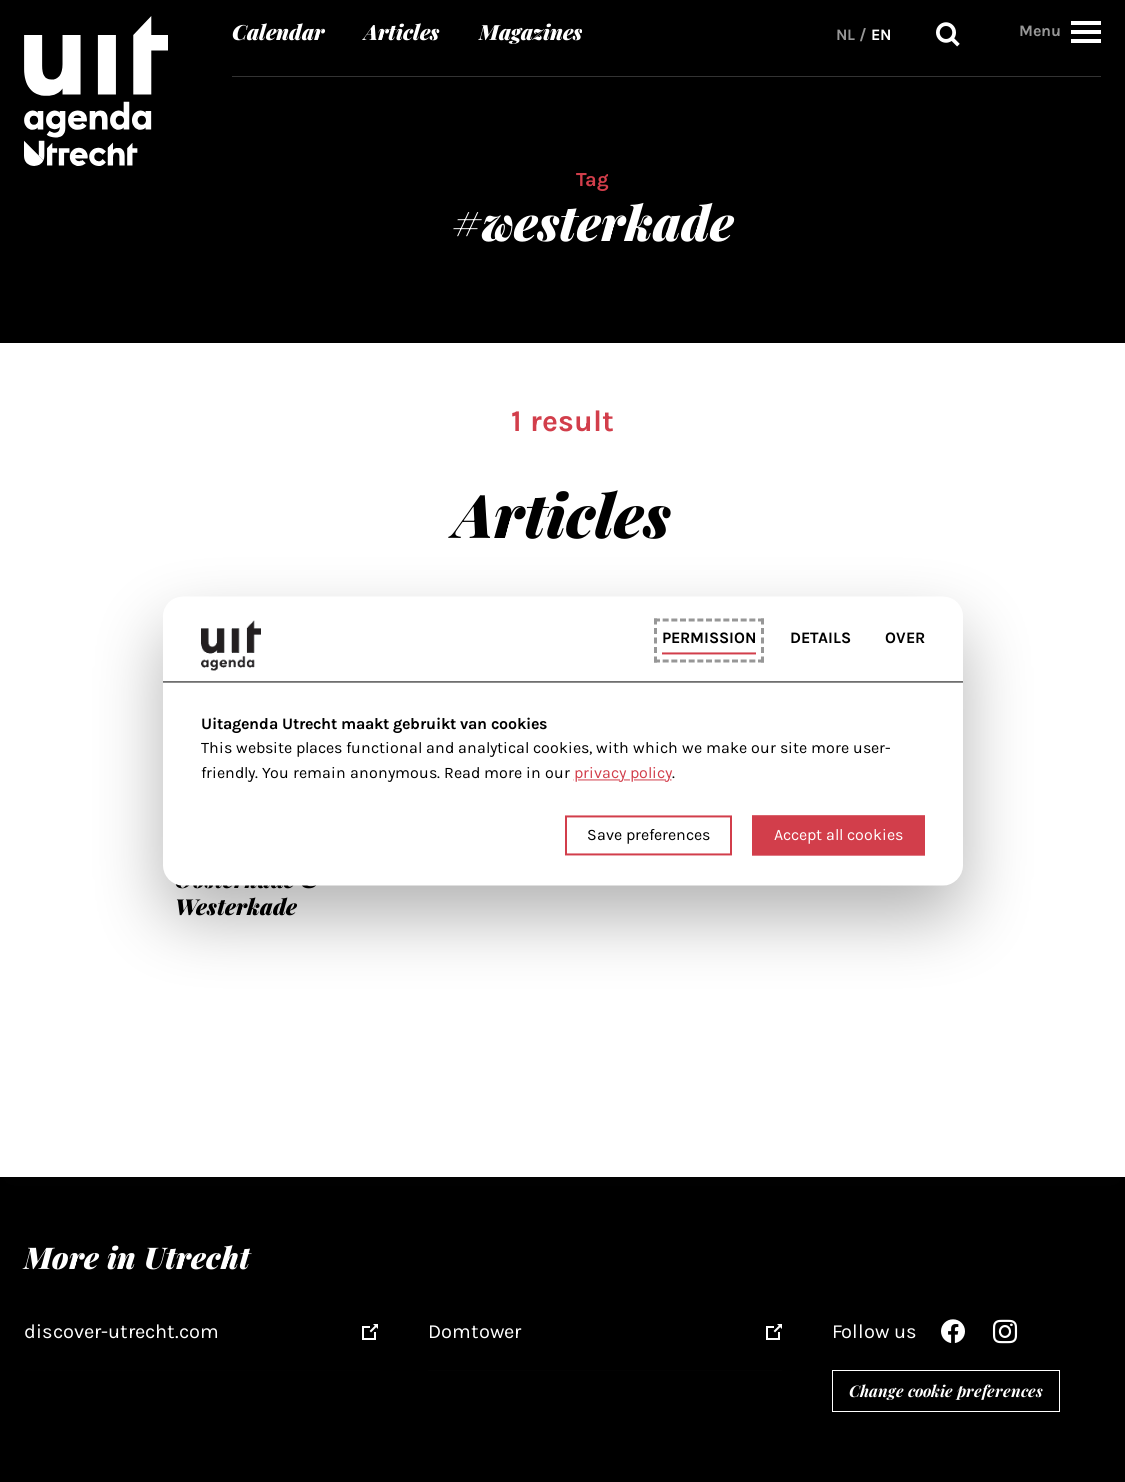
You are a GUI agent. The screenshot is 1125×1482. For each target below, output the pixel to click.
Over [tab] (905, 637)
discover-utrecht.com (121, 1331)
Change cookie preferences (946, 1390)
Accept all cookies (838, 835)
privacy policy (623, 772)
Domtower (474, 1331)
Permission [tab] (709, 637)
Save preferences (648, 835)
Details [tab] (820, 637)
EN (881, 34)
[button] (1086, 31)
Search (948, 34)
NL (845, 34)
